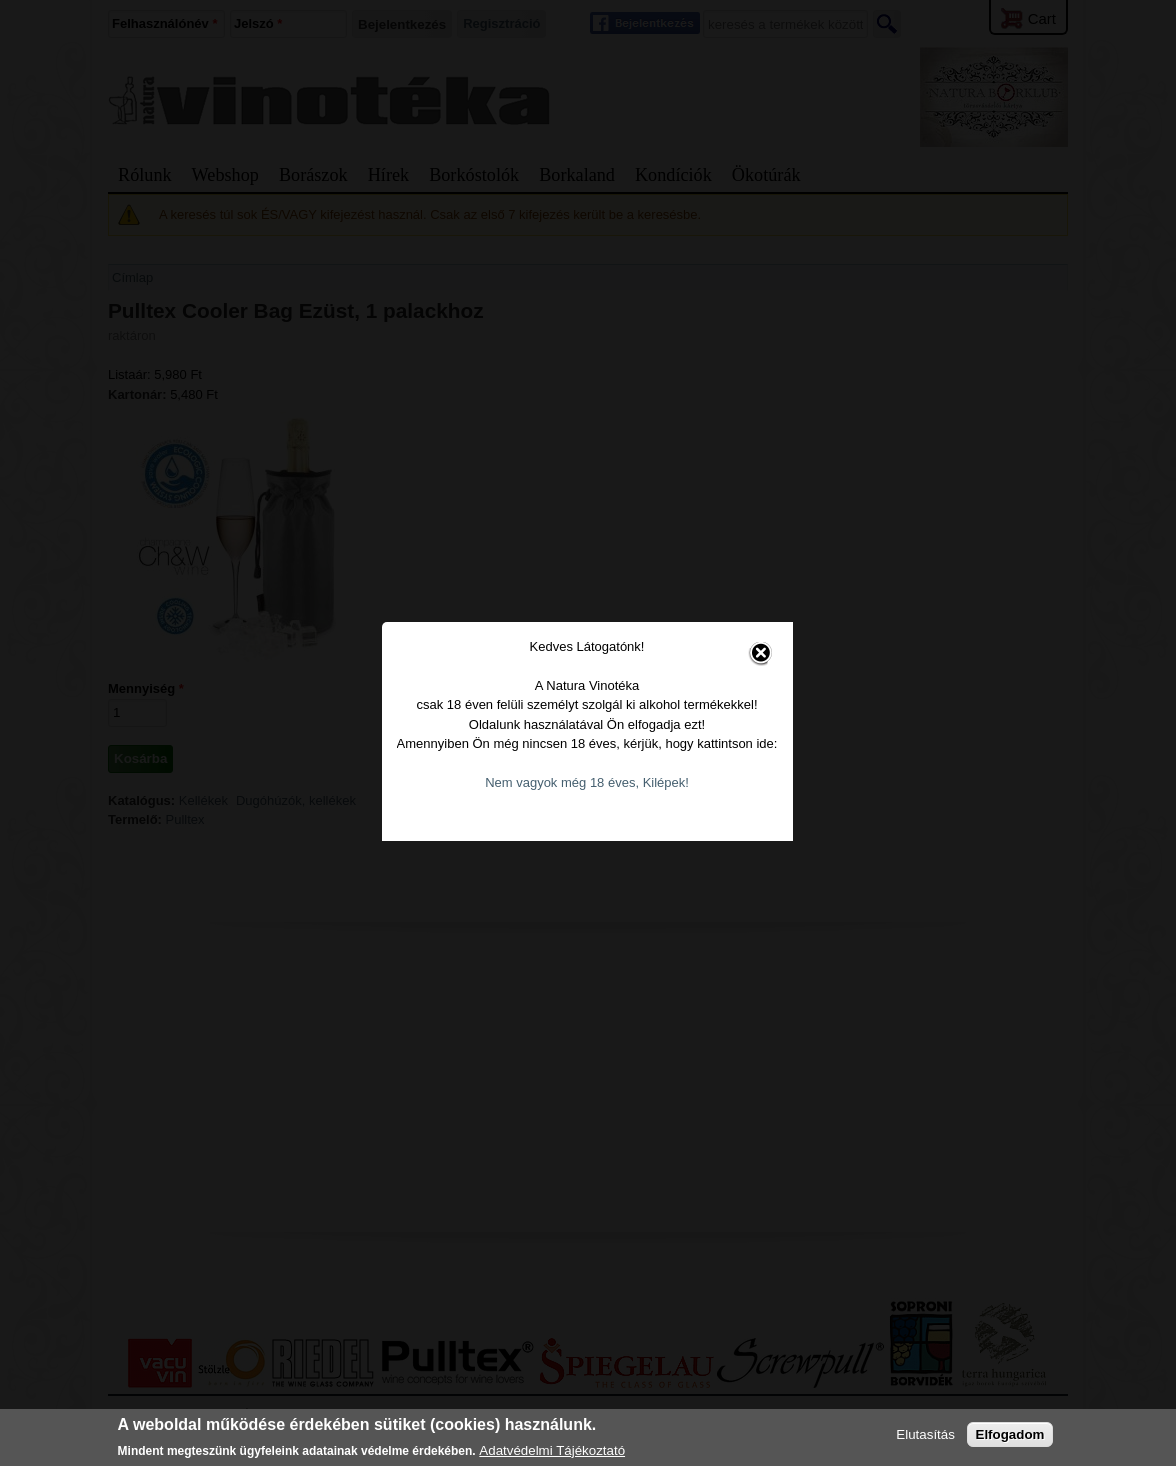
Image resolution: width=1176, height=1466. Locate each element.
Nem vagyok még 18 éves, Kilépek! (589, 765)
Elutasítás (925, 1434)
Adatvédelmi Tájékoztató (552, 1450)
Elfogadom (1010, 1434)
